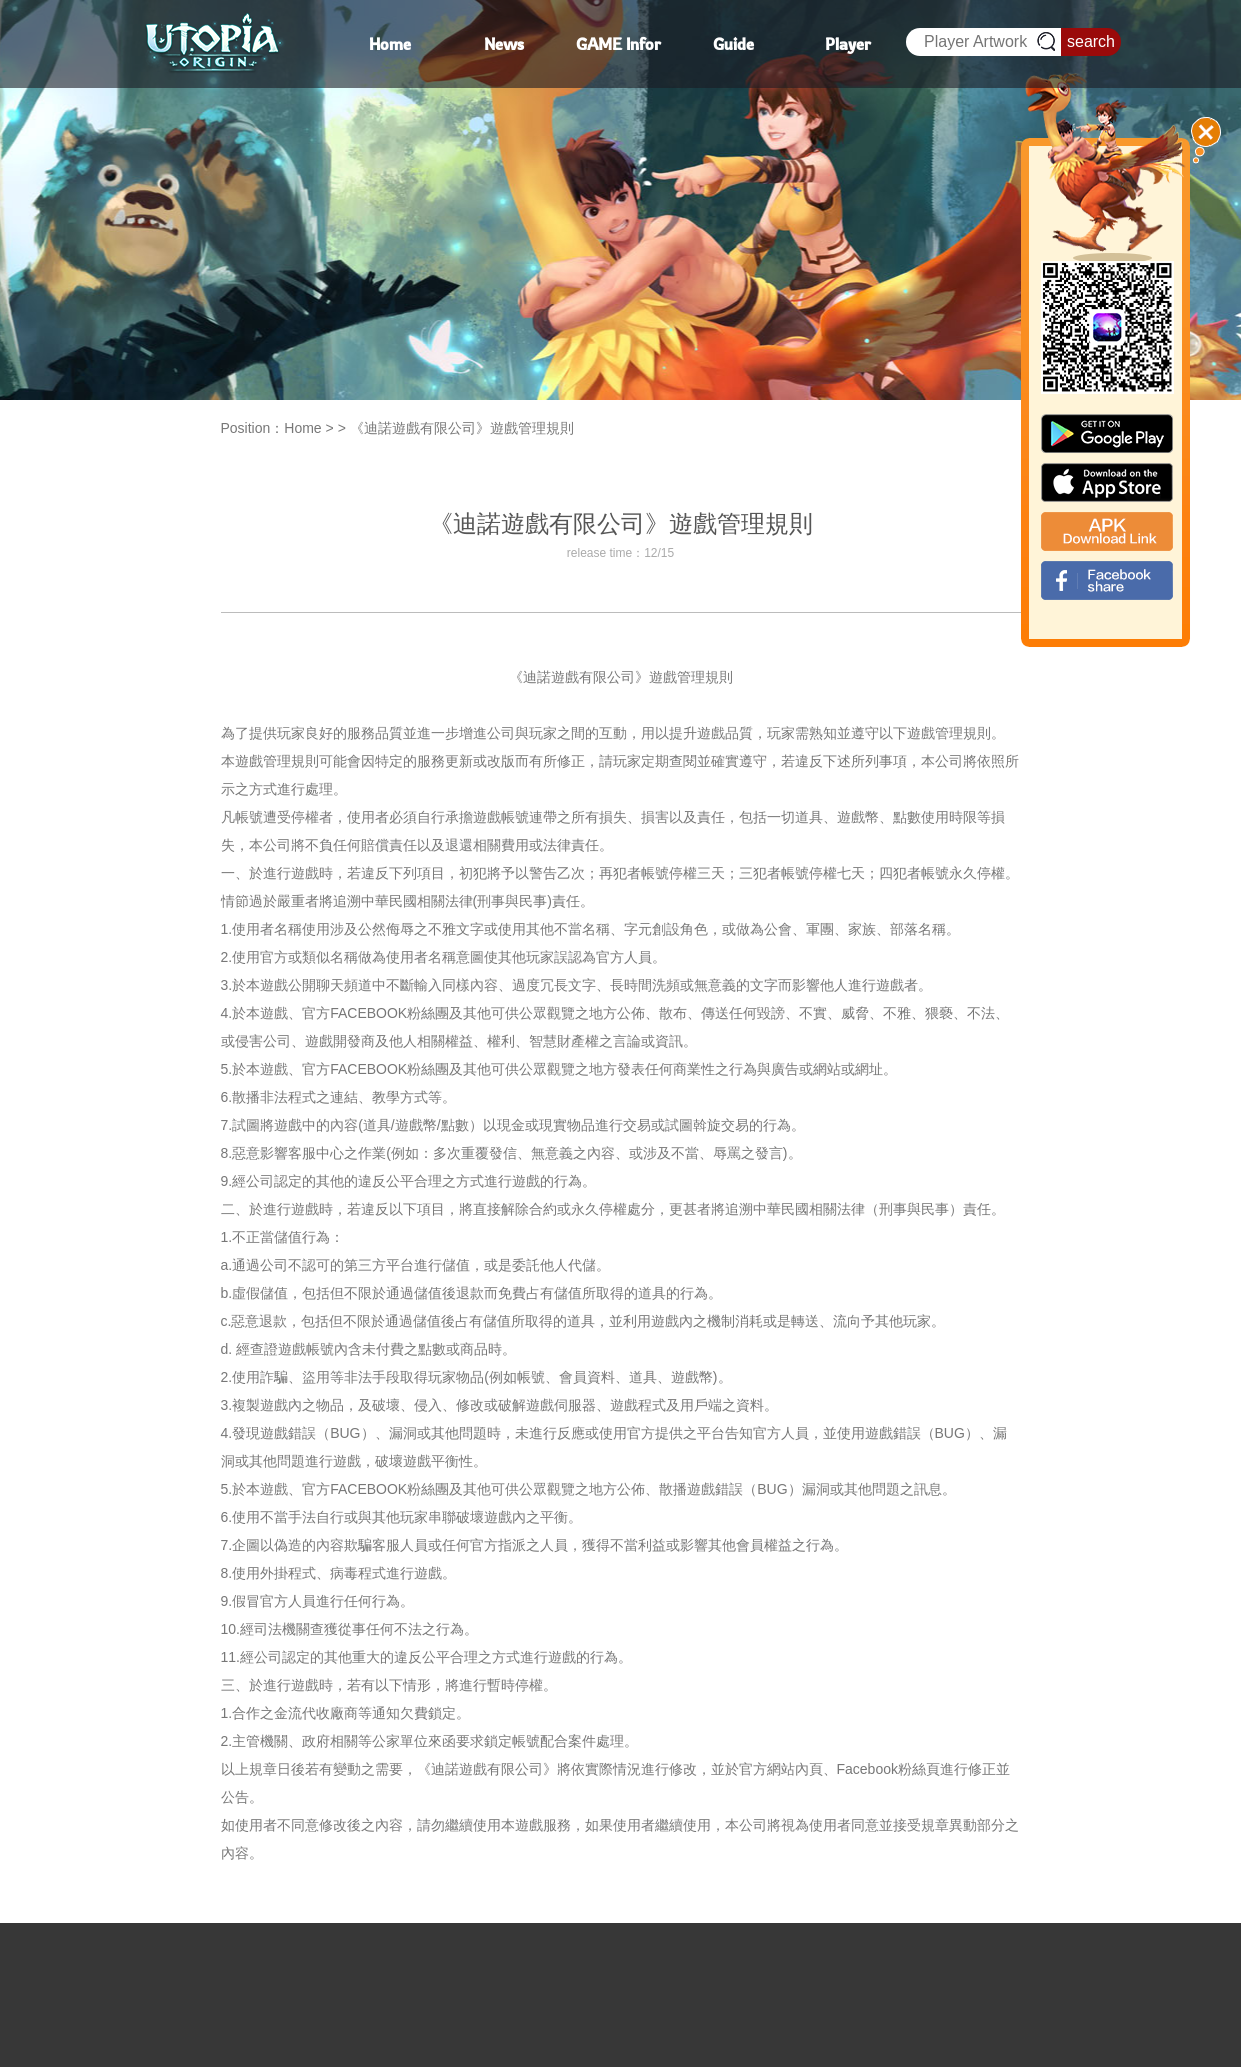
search (1091, 41)
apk (1107, 531)
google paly (1107, 433)
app (1107, 482)
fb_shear (1107, 580)
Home (302, 428)
